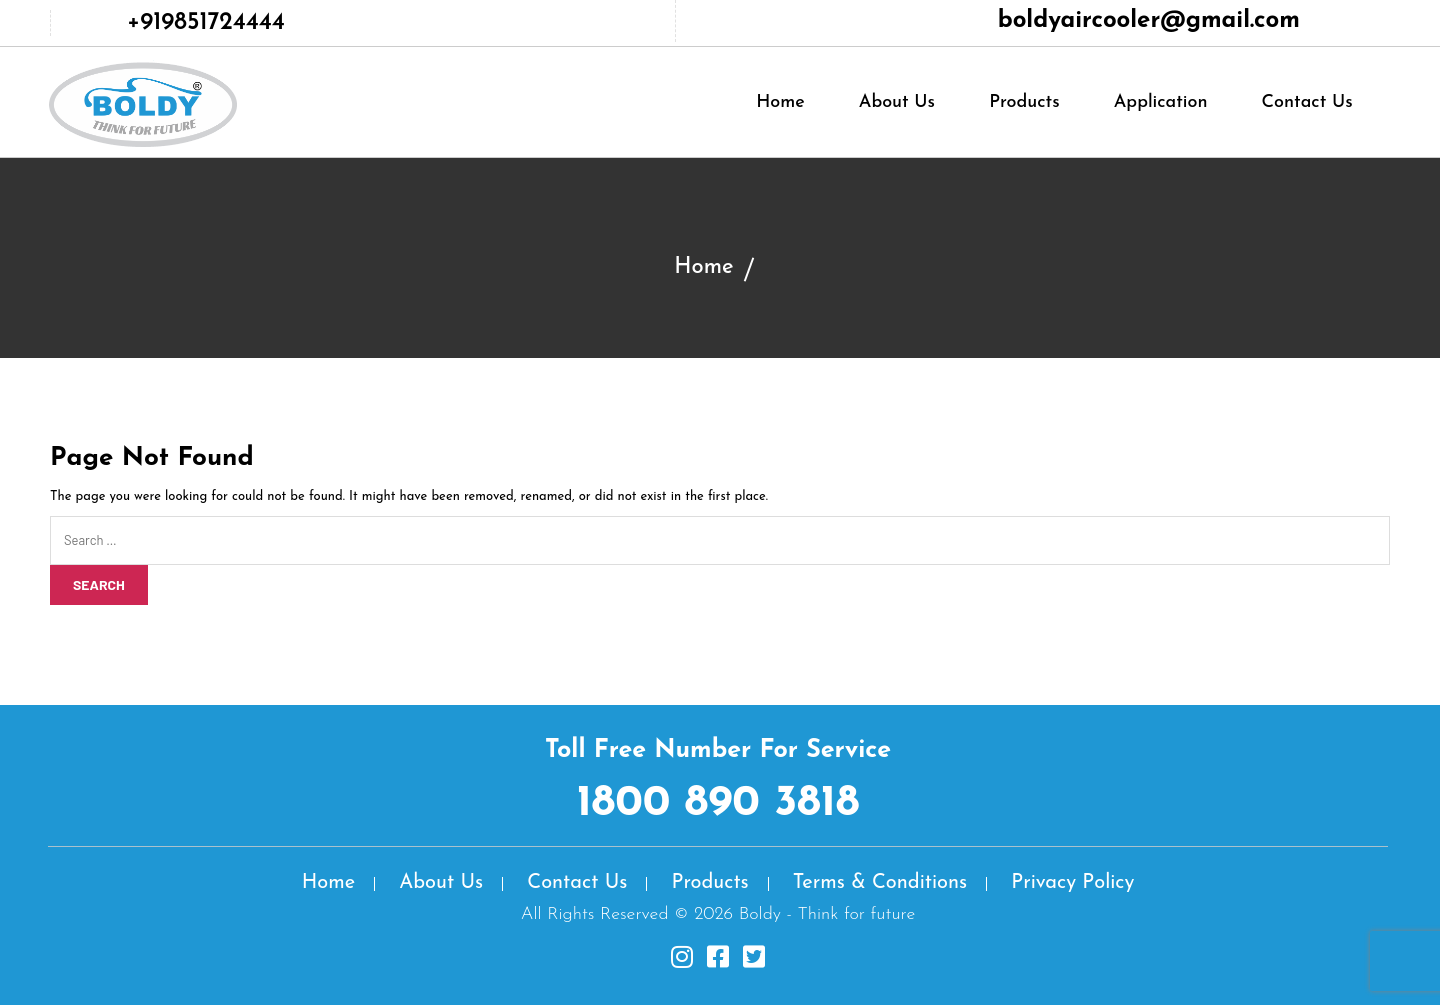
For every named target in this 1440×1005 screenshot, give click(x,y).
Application (1161, 102)
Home (780, 102)
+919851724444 (206, 23)
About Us (897, 102)
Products (1024, 102)
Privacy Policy (1072, 883)
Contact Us (1307, 102)
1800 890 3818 (718, 804)
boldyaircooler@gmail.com (1149, 21)
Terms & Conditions (880, 883)
